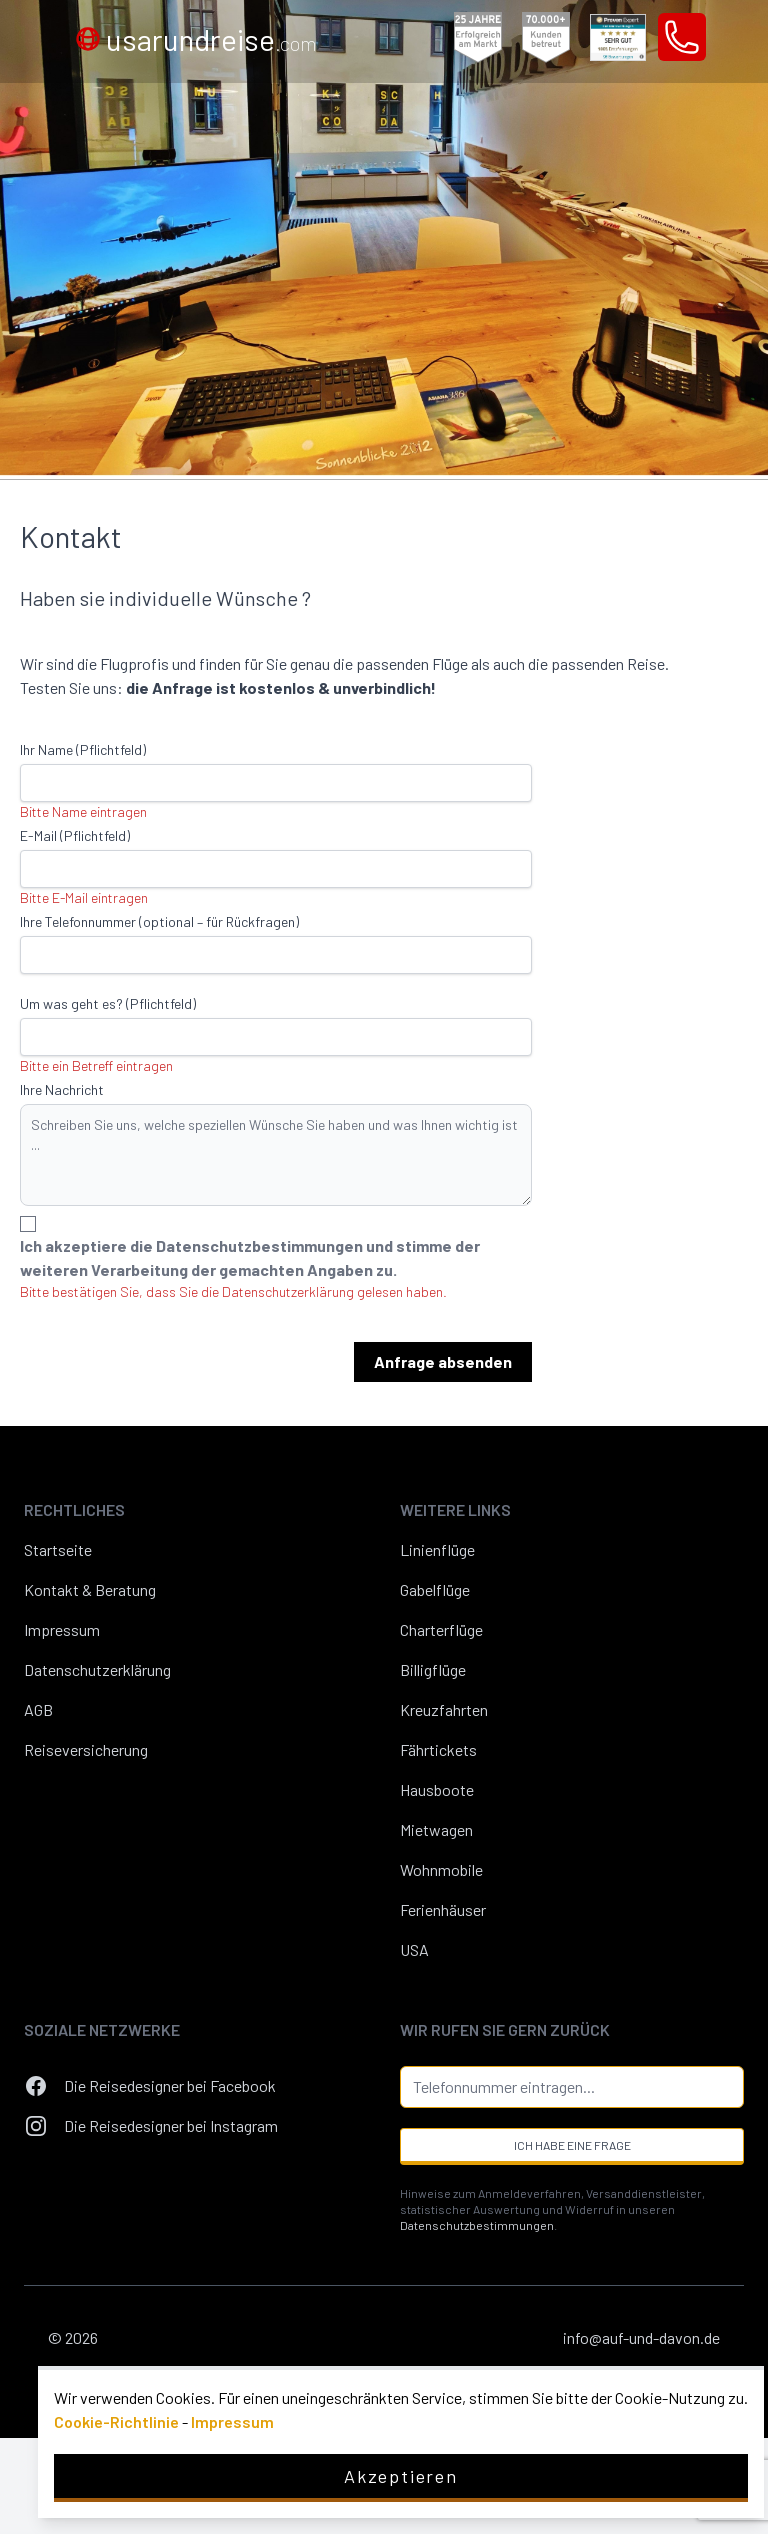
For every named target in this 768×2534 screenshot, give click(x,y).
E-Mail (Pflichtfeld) (75, 835)
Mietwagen (436, 1829)
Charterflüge (441, 1629)
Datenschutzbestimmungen (261, 1245)
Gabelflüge (435, 1589)
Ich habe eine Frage (572, 2145)
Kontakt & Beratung (90, 1589)
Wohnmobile (441, 1869)
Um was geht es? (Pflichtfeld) (108, 1003)
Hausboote (437, 1789)
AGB (38, 1709)
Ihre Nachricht (62, 1089)
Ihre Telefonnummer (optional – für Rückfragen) (159, 921)
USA (414, 1949)
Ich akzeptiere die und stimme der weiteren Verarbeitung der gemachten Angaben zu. (250, 1257)
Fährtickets (438, 1749)
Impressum (62, 1629)
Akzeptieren (401, 2476)
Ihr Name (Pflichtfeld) (83, 749)
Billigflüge (433, 1669)
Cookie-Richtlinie (116, 2421)
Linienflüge (437, 1549)
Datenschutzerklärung (97, 1669)
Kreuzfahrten (444, 1709)
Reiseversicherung (86, 1749)
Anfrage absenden (443, 1361)
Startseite (58, 1549)
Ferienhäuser (443, 1909)
